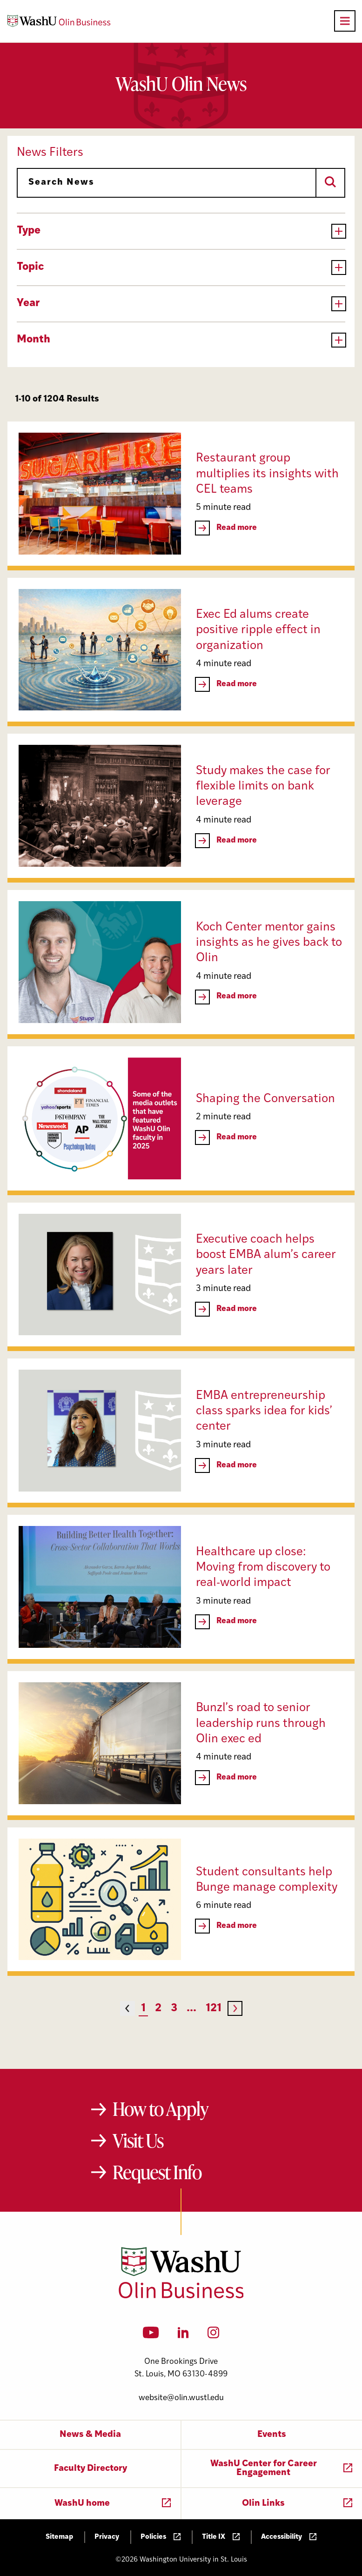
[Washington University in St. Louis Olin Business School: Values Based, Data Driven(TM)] (181, 2296)
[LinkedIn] (183, 2335)
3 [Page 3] (174, 2008)
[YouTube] (151, 2335)
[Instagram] (213, 2335)
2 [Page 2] (158, 2008)
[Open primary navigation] (345, 21)
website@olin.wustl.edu (181, 2398)
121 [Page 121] (213, 2008)
